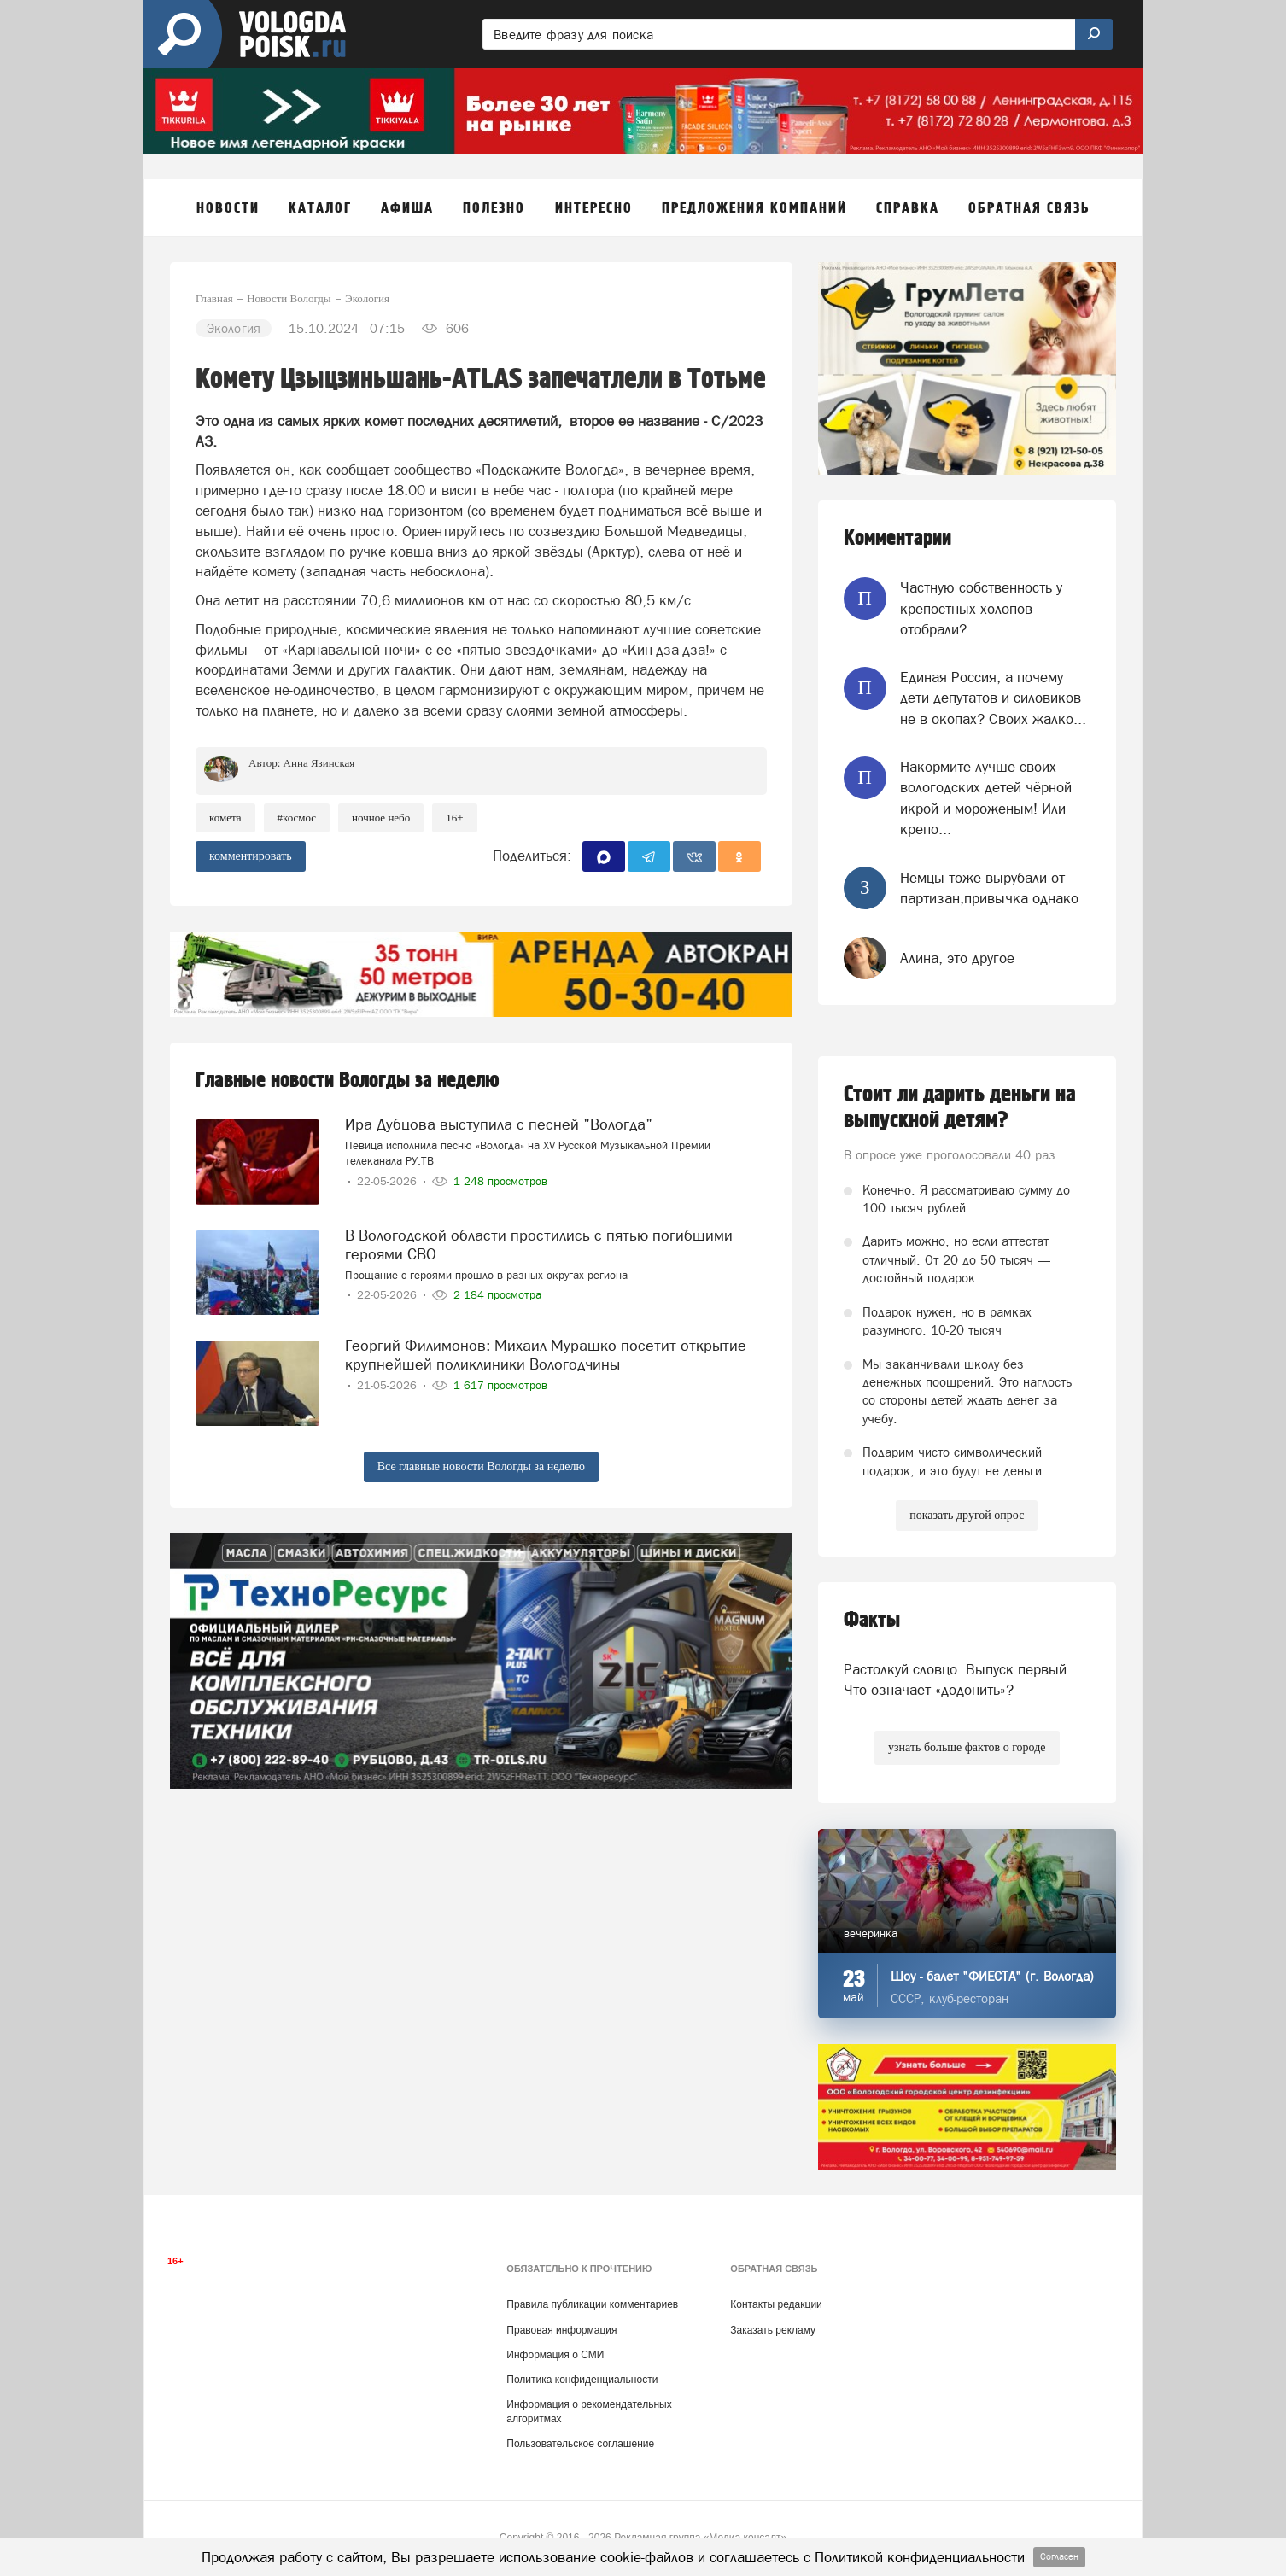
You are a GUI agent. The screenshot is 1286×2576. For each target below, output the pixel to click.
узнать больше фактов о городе (966, 1747)
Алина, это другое (957, 958)
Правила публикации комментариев (592, 2304)
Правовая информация (561, 2330)
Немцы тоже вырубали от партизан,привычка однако (989, 888)
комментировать (250, 856)
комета (225, 817)
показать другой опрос (966, 1515)
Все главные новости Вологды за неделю (481, 1466)
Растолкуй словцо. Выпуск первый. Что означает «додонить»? (957, 1679)
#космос (297, 817)
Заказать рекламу (772, 2330)
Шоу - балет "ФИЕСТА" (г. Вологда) (992, 1976)
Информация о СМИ (555, 2355)
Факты (872, 1620)
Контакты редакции (775, 2304)
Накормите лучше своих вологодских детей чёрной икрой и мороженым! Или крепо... (986, 798)
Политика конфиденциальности (582, 2380)
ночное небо (381, 817)
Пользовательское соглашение (580, 2444)
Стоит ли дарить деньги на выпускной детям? (960, 1107)
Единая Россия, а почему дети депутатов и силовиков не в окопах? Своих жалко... (993, 698)
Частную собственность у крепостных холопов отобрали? (981, 608)
